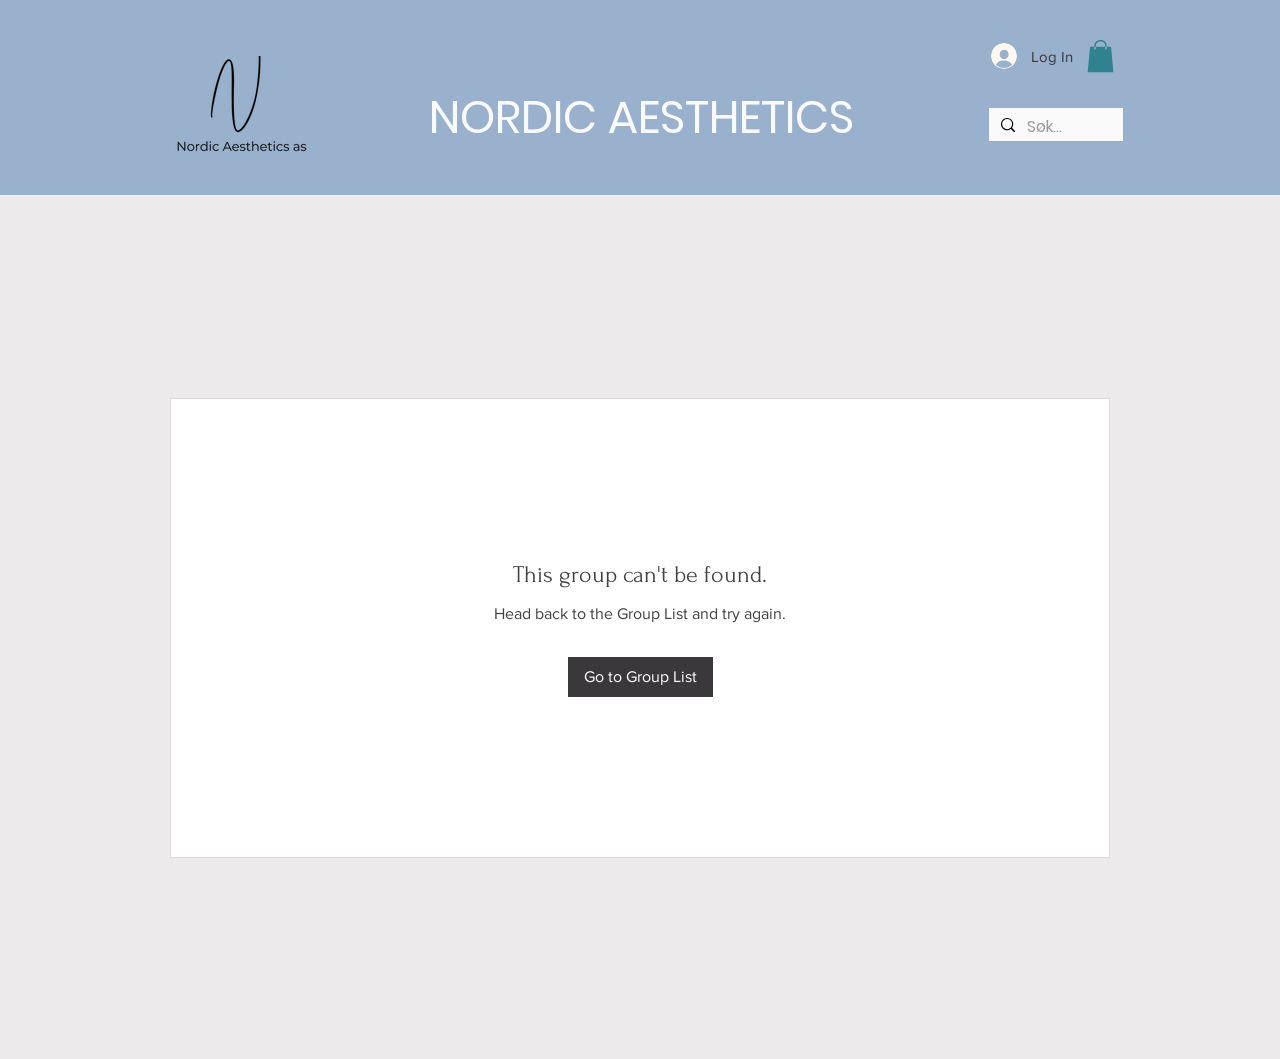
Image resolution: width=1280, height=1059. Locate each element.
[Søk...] (1054, 127)
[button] (1100, 56)
